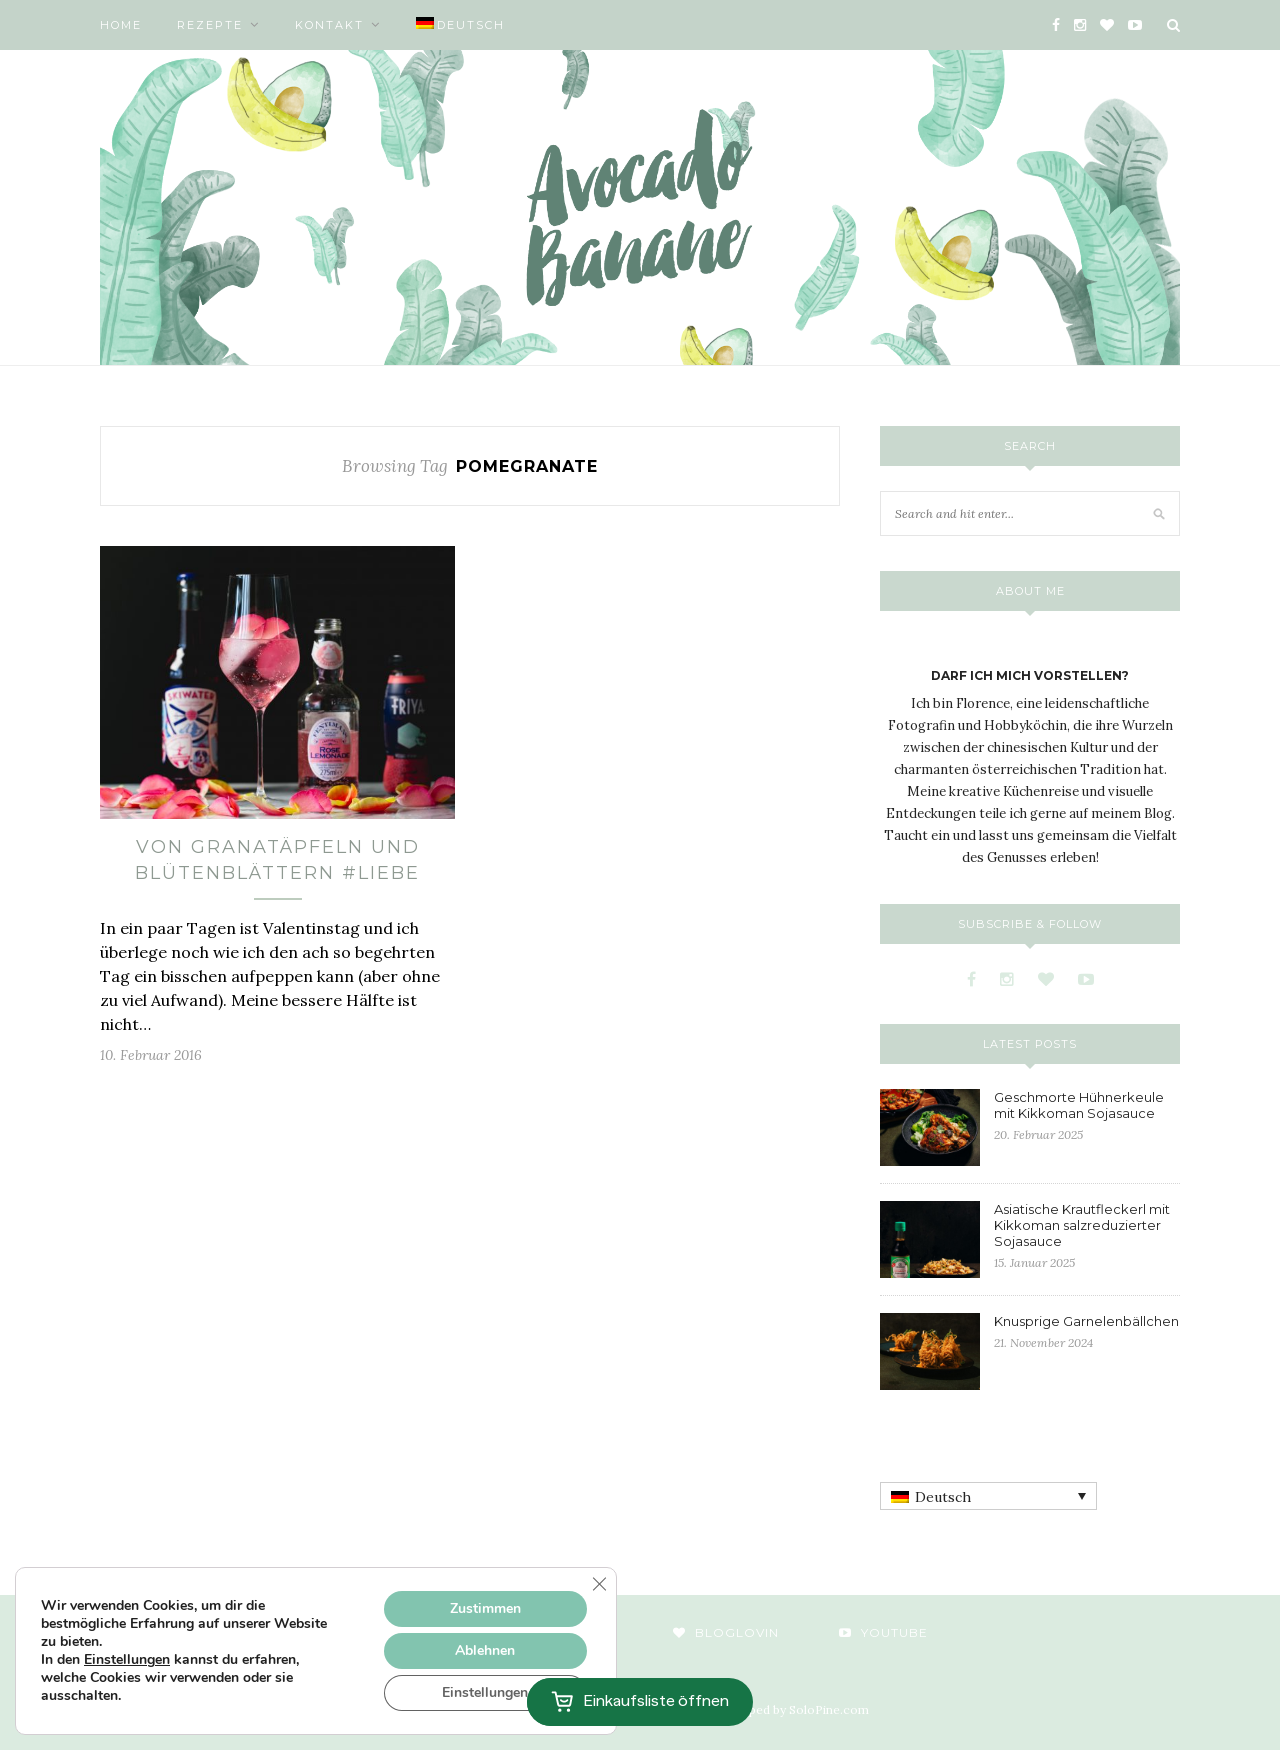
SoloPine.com (829, 1709)
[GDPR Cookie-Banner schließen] (599, 1584)
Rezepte (210, 25)
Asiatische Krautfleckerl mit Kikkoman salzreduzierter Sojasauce (1082, 1225)
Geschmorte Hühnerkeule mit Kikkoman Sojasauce (1079, 1105)
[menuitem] (460, 25)
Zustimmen (485, 1608)
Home (121, 25)
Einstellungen (127, 1660)
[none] (988, 1496)
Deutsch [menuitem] (943, 1497)
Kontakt (329, 25)
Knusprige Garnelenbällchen (1086, 1321)
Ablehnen (485, 1650)
